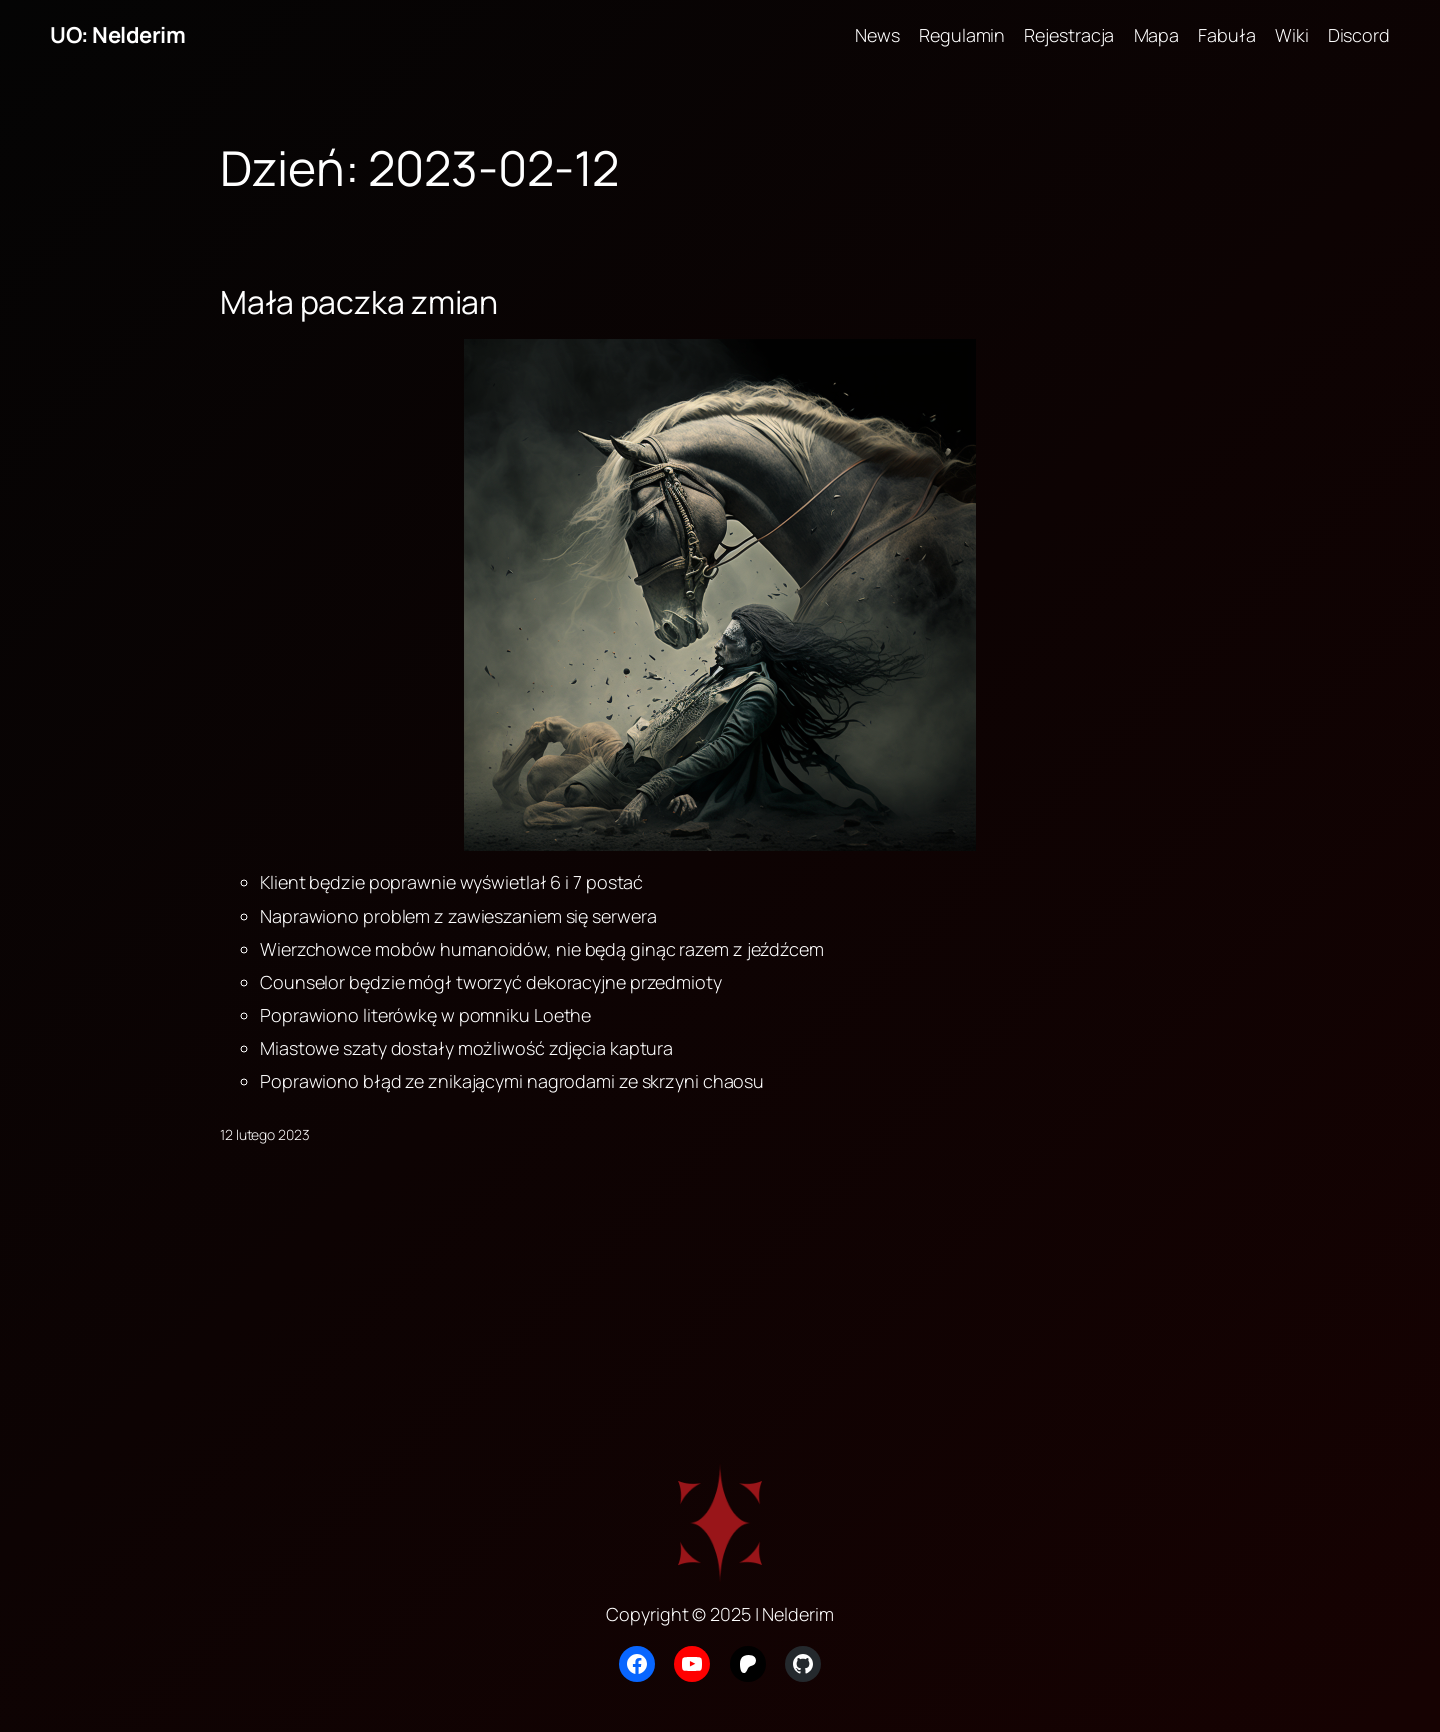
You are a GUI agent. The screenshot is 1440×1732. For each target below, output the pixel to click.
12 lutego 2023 (265, 1134)
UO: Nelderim (117, 35)
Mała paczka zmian (359, 302)
